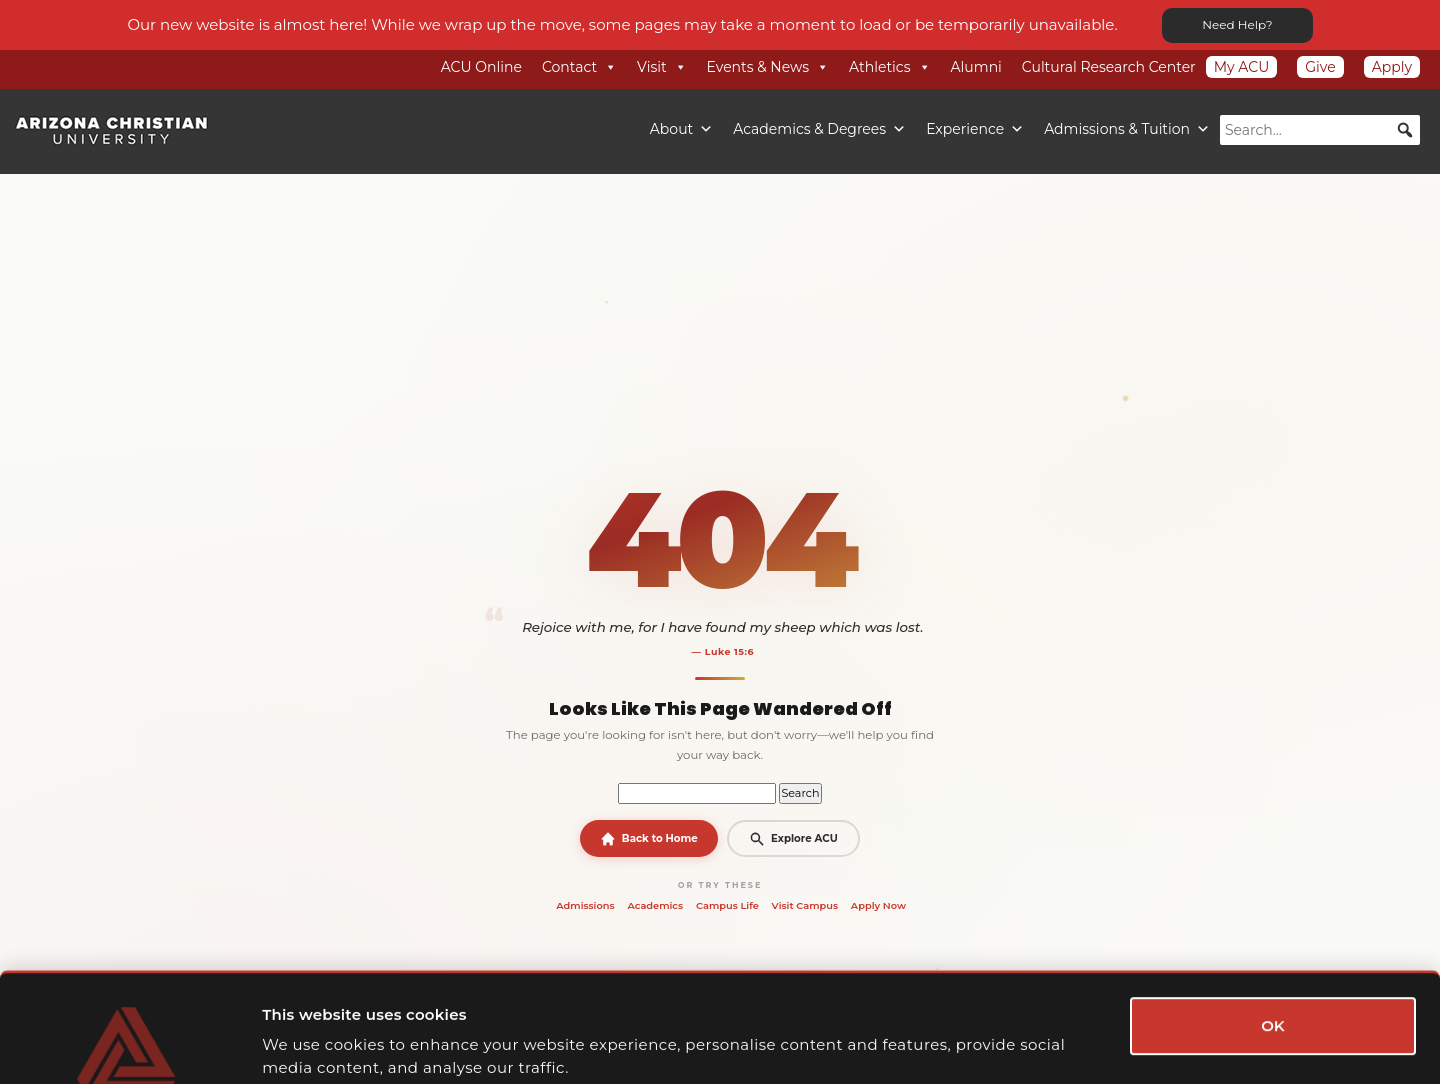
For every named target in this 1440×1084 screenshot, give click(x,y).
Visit (661, 67)
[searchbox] (1320, 130)
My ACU (1242, 67)
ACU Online (481, 67)
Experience (975, 129)
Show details (1082, 1044)
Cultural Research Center (1109, 67)
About (681, 129)
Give (1320, 67)
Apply (1392, 67)
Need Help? (1237, 24)
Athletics (890, 67)
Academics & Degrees (819, 129)
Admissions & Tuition (1127, 129)
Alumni (976, 67)
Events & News (768, 67)
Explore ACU (793, 839)
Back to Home (649, 839)
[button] (1405, 130)
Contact (579, 67)
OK (1273, 922)
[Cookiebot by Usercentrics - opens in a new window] (129, 1045)
